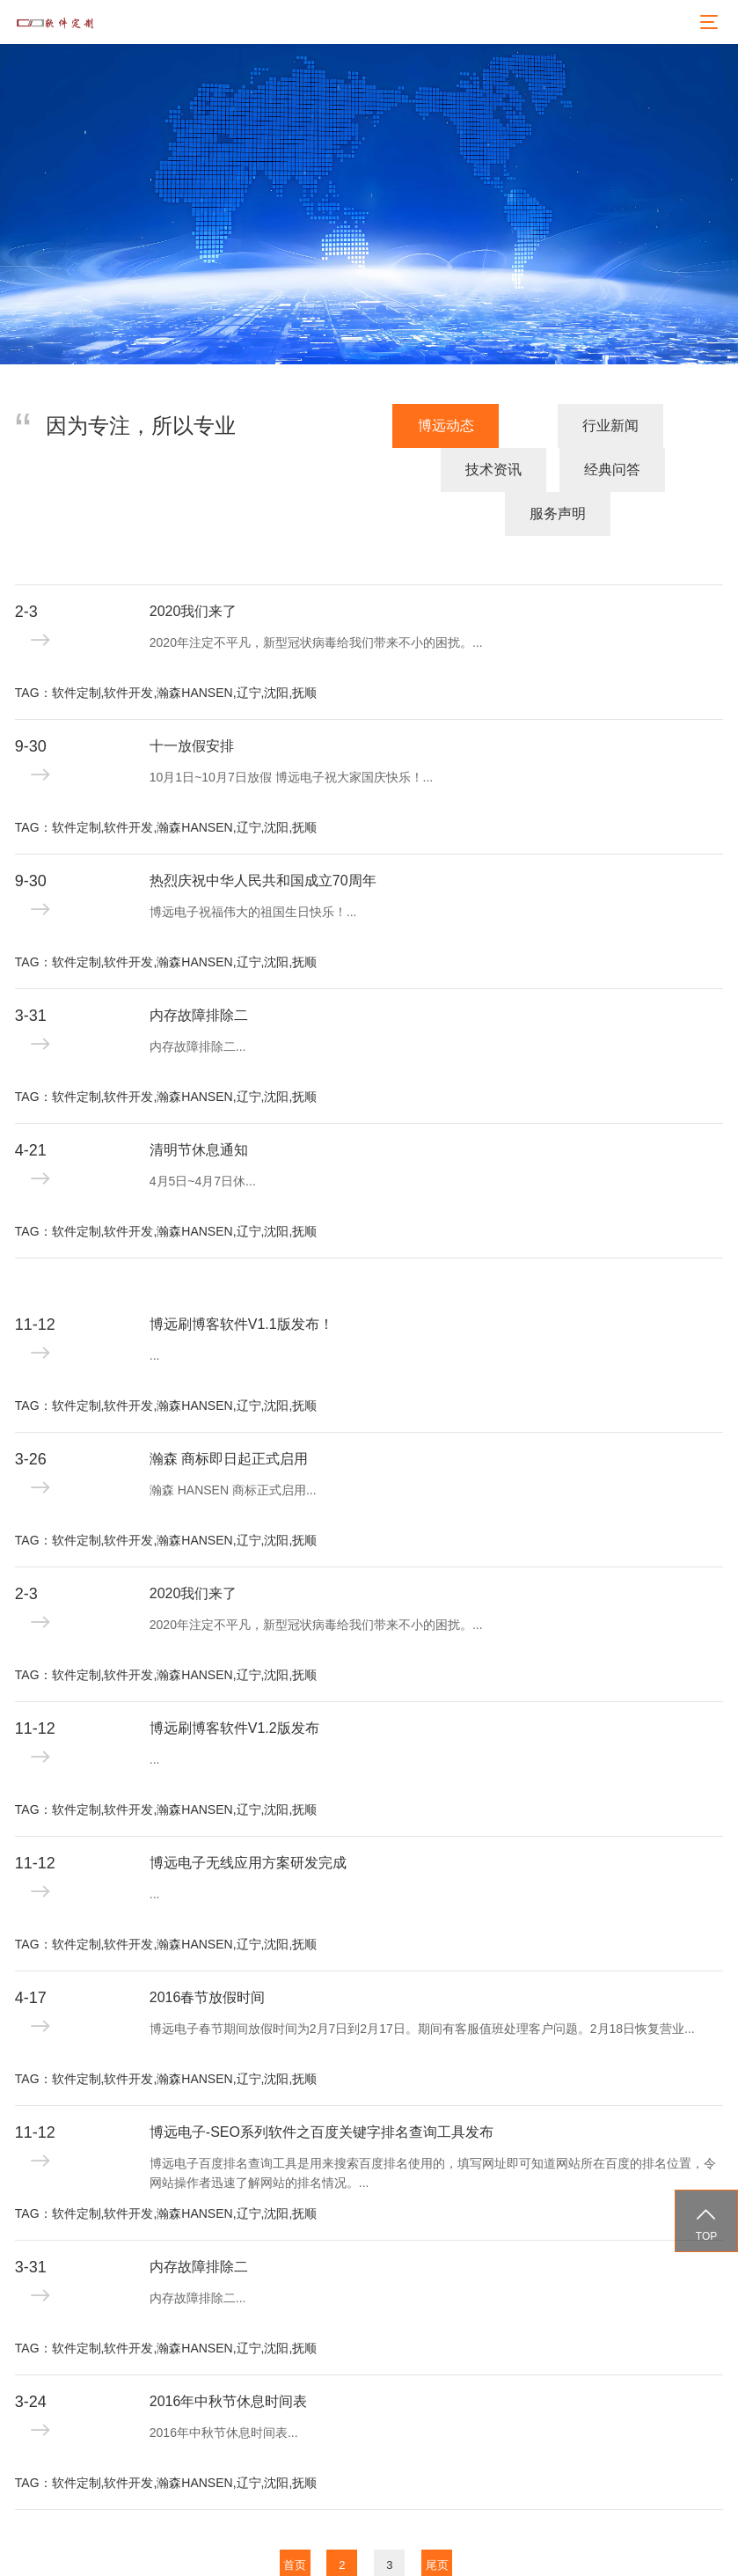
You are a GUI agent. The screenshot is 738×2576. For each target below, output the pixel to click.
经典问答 (550, 469)
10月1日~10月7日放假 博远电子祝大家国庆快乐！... (291, 733)
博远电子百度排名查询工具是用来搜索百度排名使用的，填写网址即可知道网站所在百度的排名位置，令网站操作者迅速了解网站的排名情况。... (433, 2129)
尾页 (437, 2521)
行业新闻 (309, 469)
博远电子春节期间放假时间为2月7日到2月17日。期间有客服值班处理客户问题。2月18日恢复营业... (422, 1985)
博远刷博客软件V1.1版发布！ (241, 1280)
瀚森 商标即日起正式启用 (229, 1414)
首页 (294, 2521)
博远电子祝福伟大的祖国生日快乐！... (253, 868)
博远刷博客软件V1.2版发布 (234, 1684)
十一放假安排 (192, 701)
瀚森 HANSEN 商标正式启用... (233, 1446)
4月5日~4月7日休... (203, 1137)
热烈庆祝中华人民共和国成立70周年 (263, 836)
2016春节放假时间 (208, 1953)
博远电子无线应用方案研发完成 (248, 1818)
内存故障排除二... (198, 1002)
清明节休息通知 (199, 1105)
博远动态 (192, 469)
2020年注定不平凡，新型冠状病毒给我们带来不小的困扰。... (316, 598)
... (155, 1311)
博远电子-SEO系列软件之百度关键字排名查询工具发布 (321, 2088)
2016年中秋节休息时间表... (224, 2389)
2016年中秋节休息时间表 (229, 2357)
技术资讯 (429, 469)
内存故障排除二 (199, 971)
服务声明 (670, 469)
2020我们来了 (193, 567)
